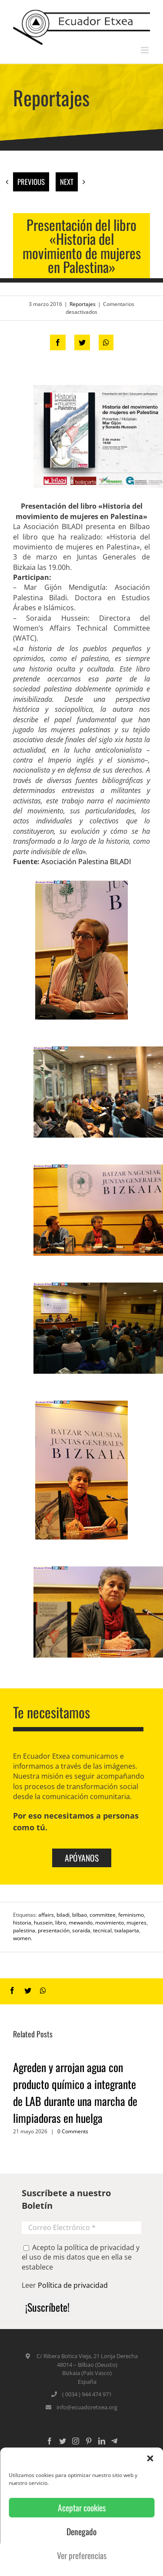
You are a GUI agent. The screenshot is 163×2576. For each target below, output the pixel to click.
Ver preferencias (81, 2555)
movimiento (109, 1922)
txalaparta (126, 1930)
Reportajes (83, 304)
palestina (24, 1930)
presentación (54, 1930)
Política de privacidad (73, 2285)
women (22, 1938)
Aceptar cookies (82, 2507)
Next (66, 181)
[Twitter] (62, 2441)
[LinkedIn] (101, 2441)
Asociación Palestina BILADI (86, 861)
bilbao (79, 1914)
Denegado (81, 2531)
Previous (31, 181)
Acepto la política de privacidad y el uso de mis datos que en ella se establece (81, 2257)
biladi (63, 1914)
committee (103, 1914)
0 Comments (72, 2131)
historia (22, 1922)
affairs (46, 1914)
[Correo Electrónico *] (81, 2227)
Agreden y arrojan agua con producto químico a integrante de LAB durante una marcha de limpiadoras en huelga (75, 2092)
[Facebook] (49, 2441)
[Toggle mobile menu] (145, 50)
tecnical (102, 1930)
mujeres (136, 1922)
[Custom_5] (114, 2441)
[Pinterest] (88, 2441)
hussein (43, 1922)
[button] (150, 2458)
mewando (81, 1922)
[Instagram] (75, 2441)
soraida (81, 1930)
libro (60, 1922)
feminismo (131, 1914)
